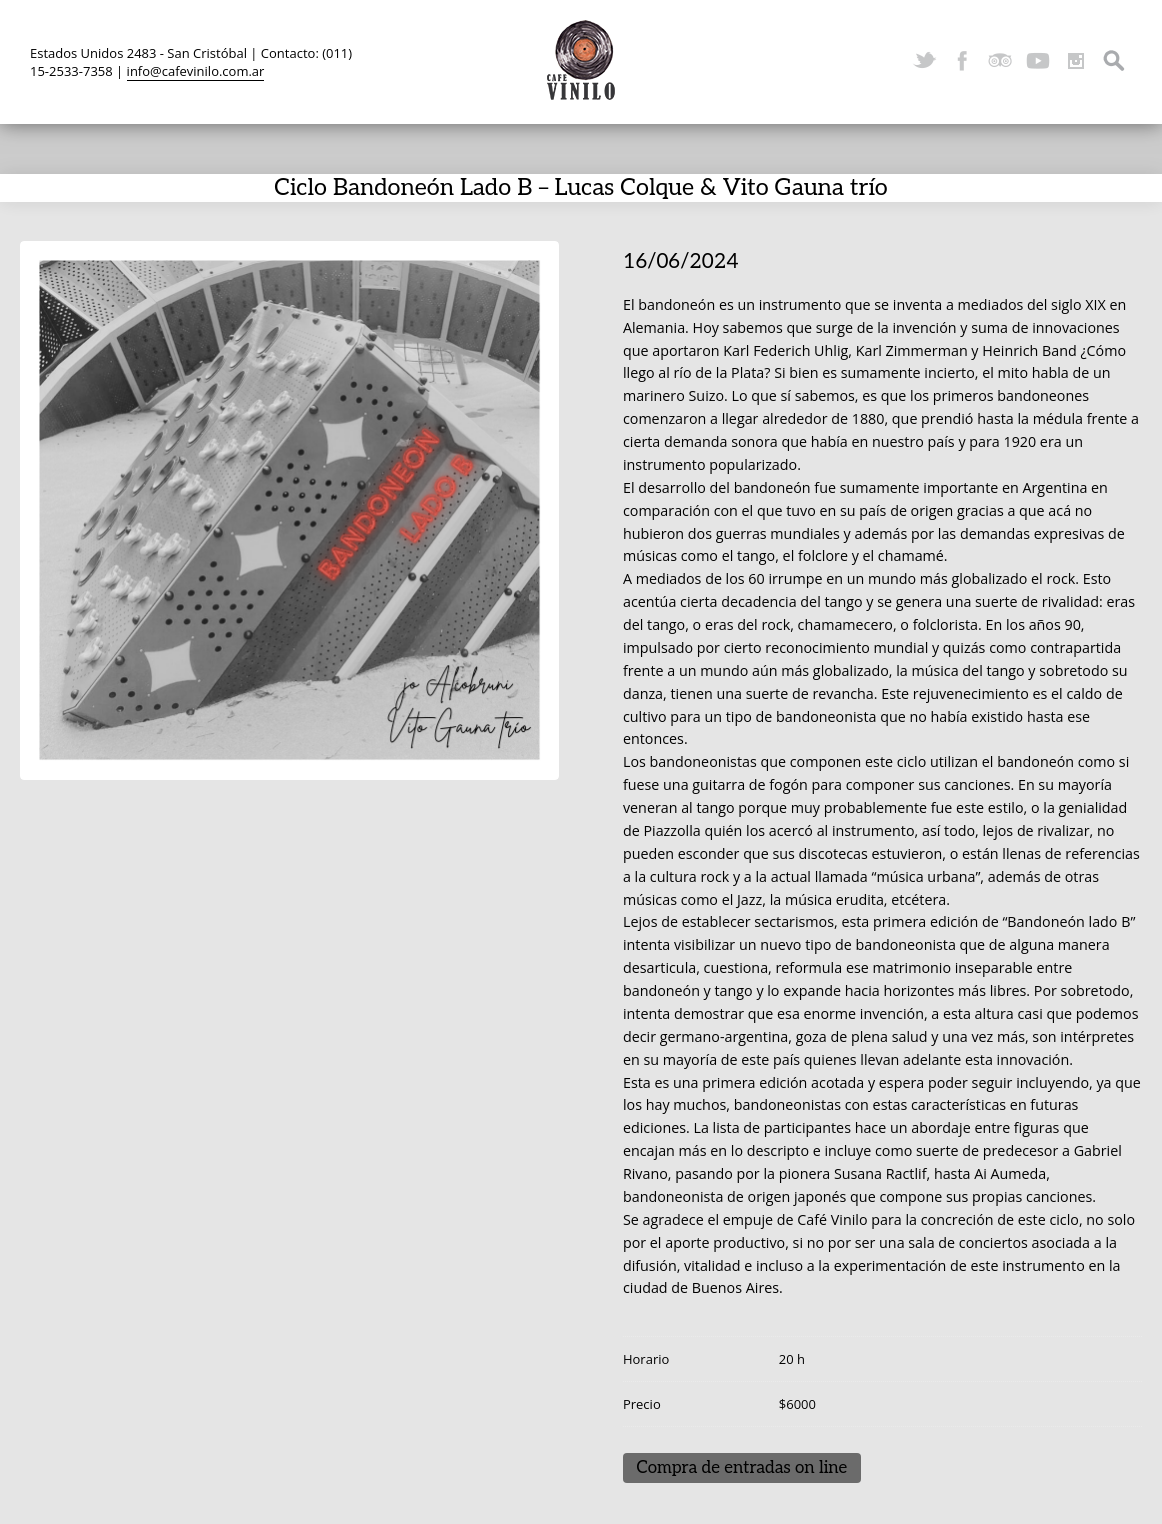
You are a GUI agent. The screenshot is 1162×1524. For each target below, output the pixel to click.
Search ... (1114, 61)
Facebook (962, 61)
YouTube (1038, 61)
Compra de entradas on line (741, 1468)
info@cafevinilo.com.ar (196, 71)
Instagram (1076, 61)
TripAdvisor (1000, 61)
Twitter (924, 61)
